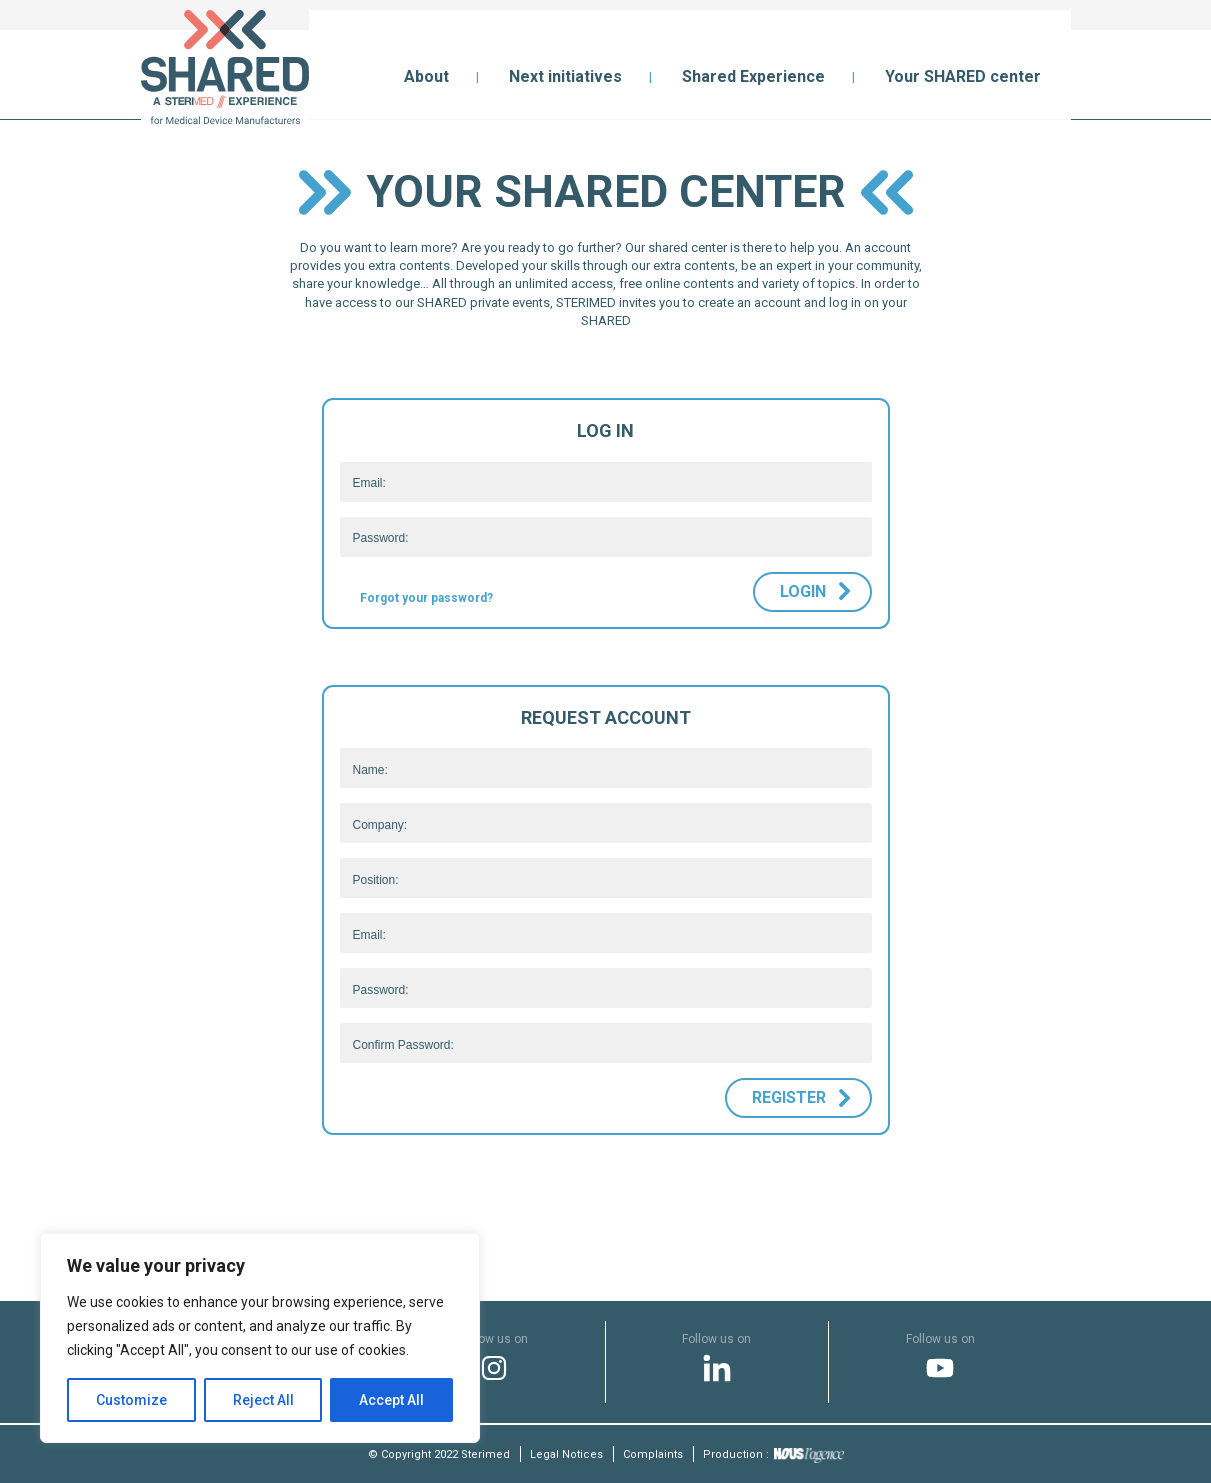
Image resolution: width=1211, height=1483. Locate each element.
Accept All (391, 1400)
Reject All (263, 1400)
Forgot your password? (426, 598)
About (426, 76)
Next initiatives (565, 76)
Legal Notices (566, 1454)
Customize (131, 1400)
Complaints (653, 1454)
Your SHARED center (963, 76)
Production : (773, 1454)
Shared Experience (753, 76)
